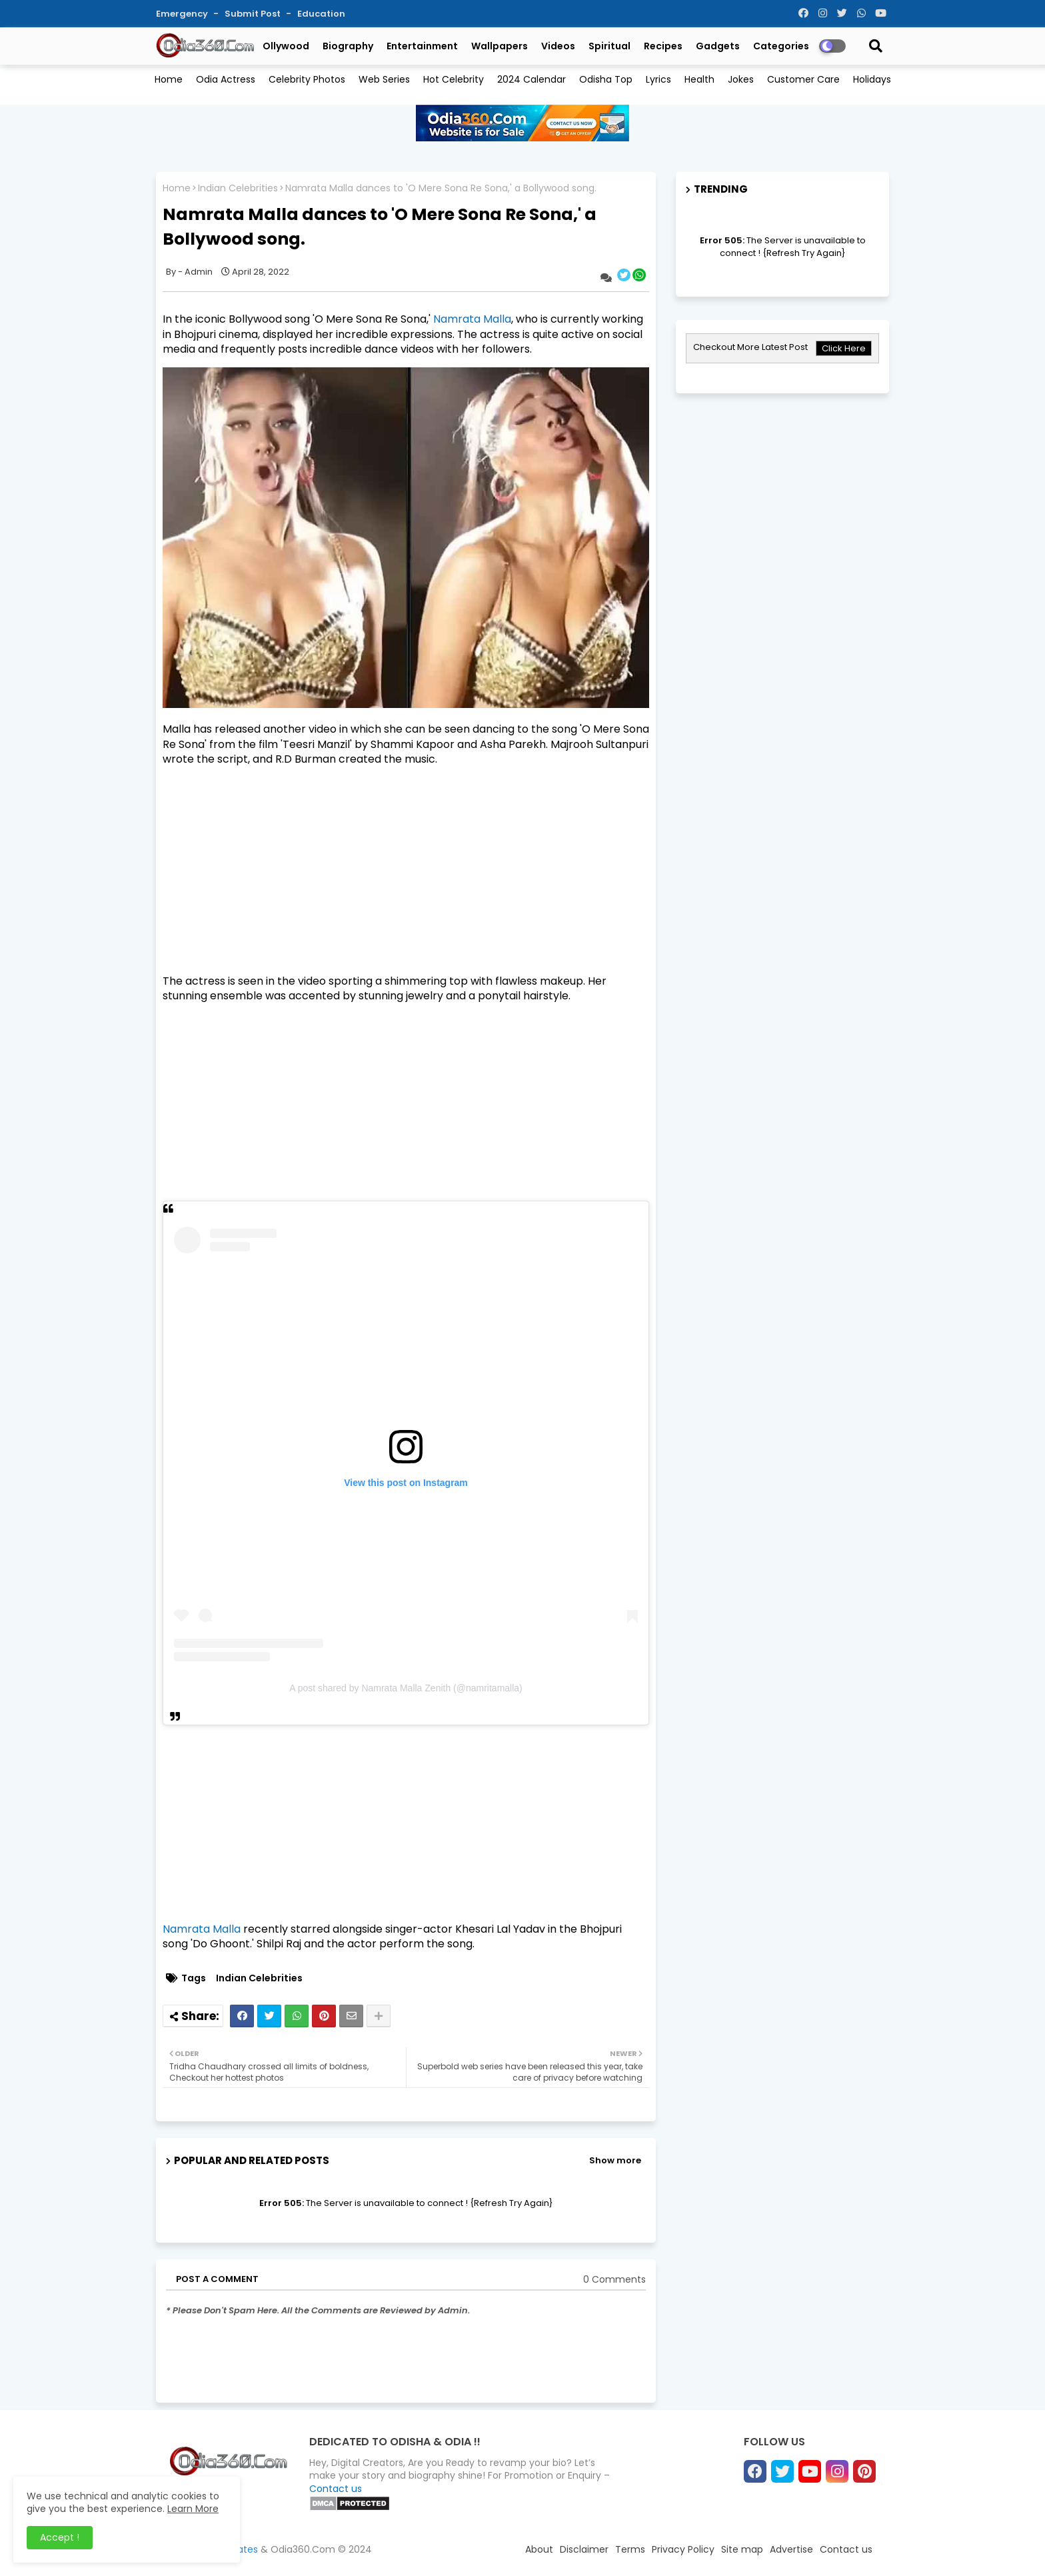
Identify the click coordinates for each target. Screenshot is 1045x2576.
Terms (630, 2549)
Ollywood (286, 46)
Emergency (183, 13)
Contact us (335, 2488)
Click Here (844, 348)
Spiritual (609, 46)
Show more (615, 2160)
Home (169, 79)
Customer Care (803, 79)
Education (321, 13)
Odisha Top (605, 79)
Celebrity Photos (307, 79)
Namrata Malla (472, 319)
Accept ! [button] (59, 2537)
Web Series (384, 79)
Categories (781, 46)
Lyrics (658, 79)
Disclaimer (584, 2549)
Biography (348, 46)
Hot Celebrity (453, 79)
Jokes (741, 79)
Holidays (872, 79)
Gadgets (718, 46)
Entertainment (422, 46)
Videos (558, 46)
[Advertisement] (406, 870)
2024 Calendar (531, 79)
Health (699, 79)
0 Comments (614, 2279)
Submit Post (254, 13)
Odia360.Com (303, 2549)
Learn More (193, 2508)
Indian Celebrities (238, 188)
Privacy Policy (683, 2549)
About (539, 2549)
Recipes (663, 46)
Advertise (791, 2549)
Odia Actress (225, 79)
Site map (742, 2549)
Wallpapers (499, 46)
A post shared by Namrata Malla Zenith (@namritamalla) (405, 1688)
